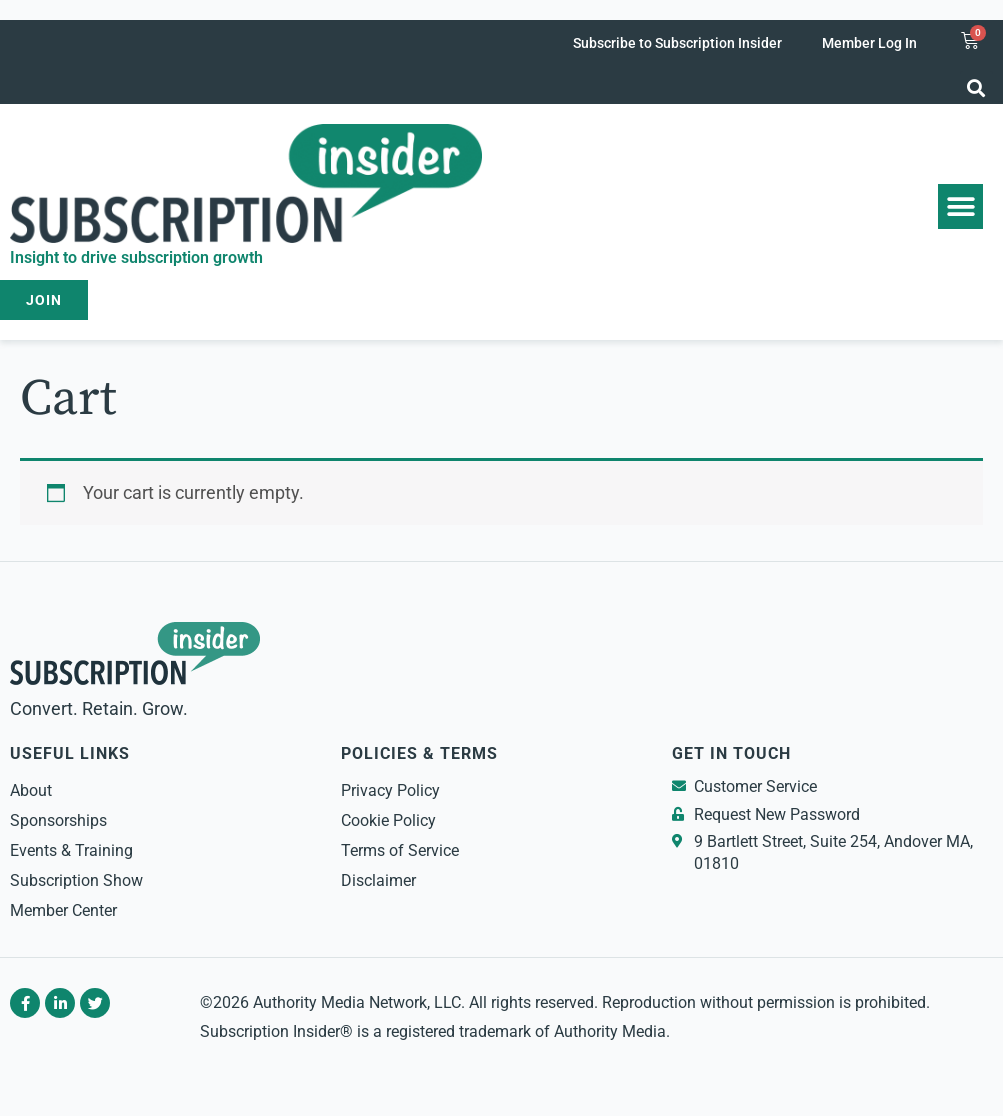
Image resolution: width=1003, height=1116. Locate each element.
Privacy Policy (390, 790)
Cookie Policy (388, 820)
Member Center (63, 910)
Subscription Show (76, 880)
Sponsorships (58, 820)
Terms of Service (400, 850)
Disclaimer (378, 880)
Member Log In (869, 43)
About (31, 790)
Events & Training (71, 850)
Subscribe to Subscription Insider (677, 43)
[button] (976, 87)
